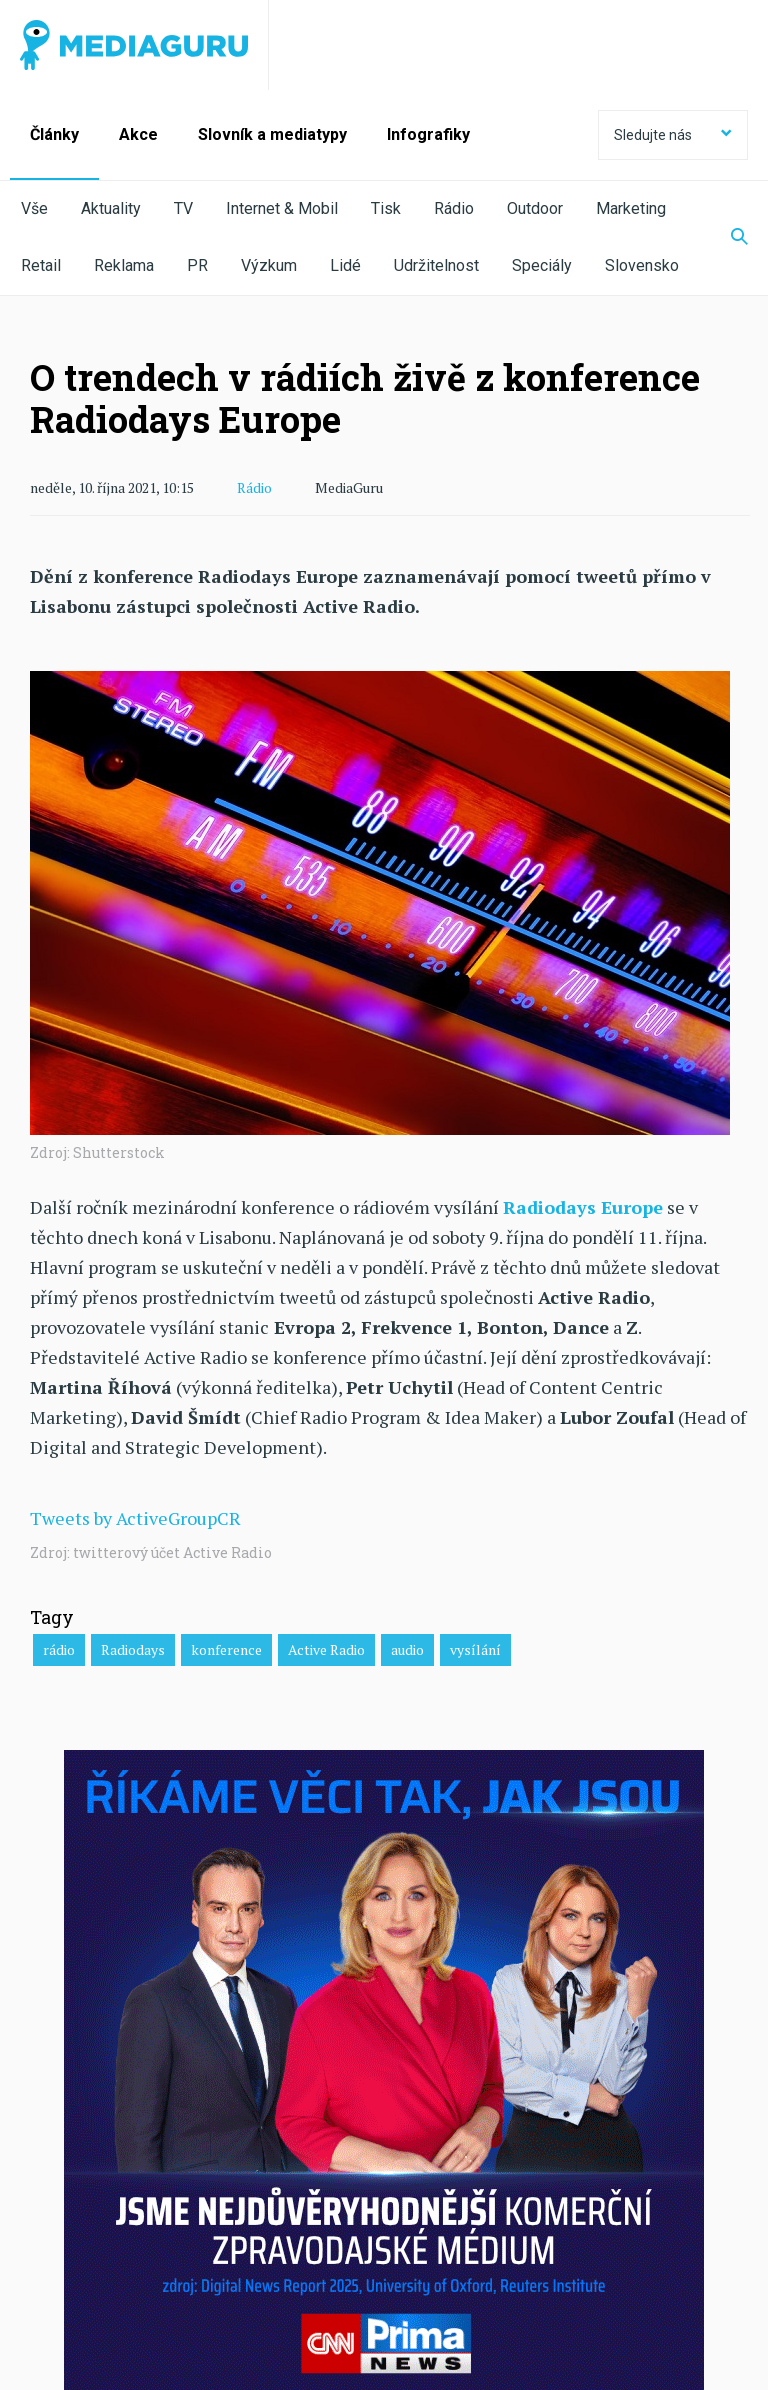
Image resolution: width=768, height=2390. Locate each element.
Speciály (542, 265)
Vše (34, 208)
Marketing (631, 208)
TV (183, 208)
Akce (138, 134)
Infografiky (428, 134)
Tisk (386, 208)
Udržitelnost (436, 265)
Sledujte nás (673, 135)
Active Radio (326, 1649)
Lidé (345, 265)
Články (54, 134)
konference (226, 1649)
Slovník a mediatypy (272, 134)
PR (197, 265)
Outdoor (535, 208)
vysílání (475, 1649)
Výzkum (269, 265)
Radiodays (133, 1649)
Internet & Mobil (282, 208)
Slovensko (642, 265)
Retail (41, 265)
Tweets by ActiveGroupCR (135, 1518)
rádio (59, 1649)
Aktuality (111, 208)
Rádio (454, 208)
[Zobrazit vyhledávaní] (727, 238)
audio (407, 1649)
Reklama (124, 265)
